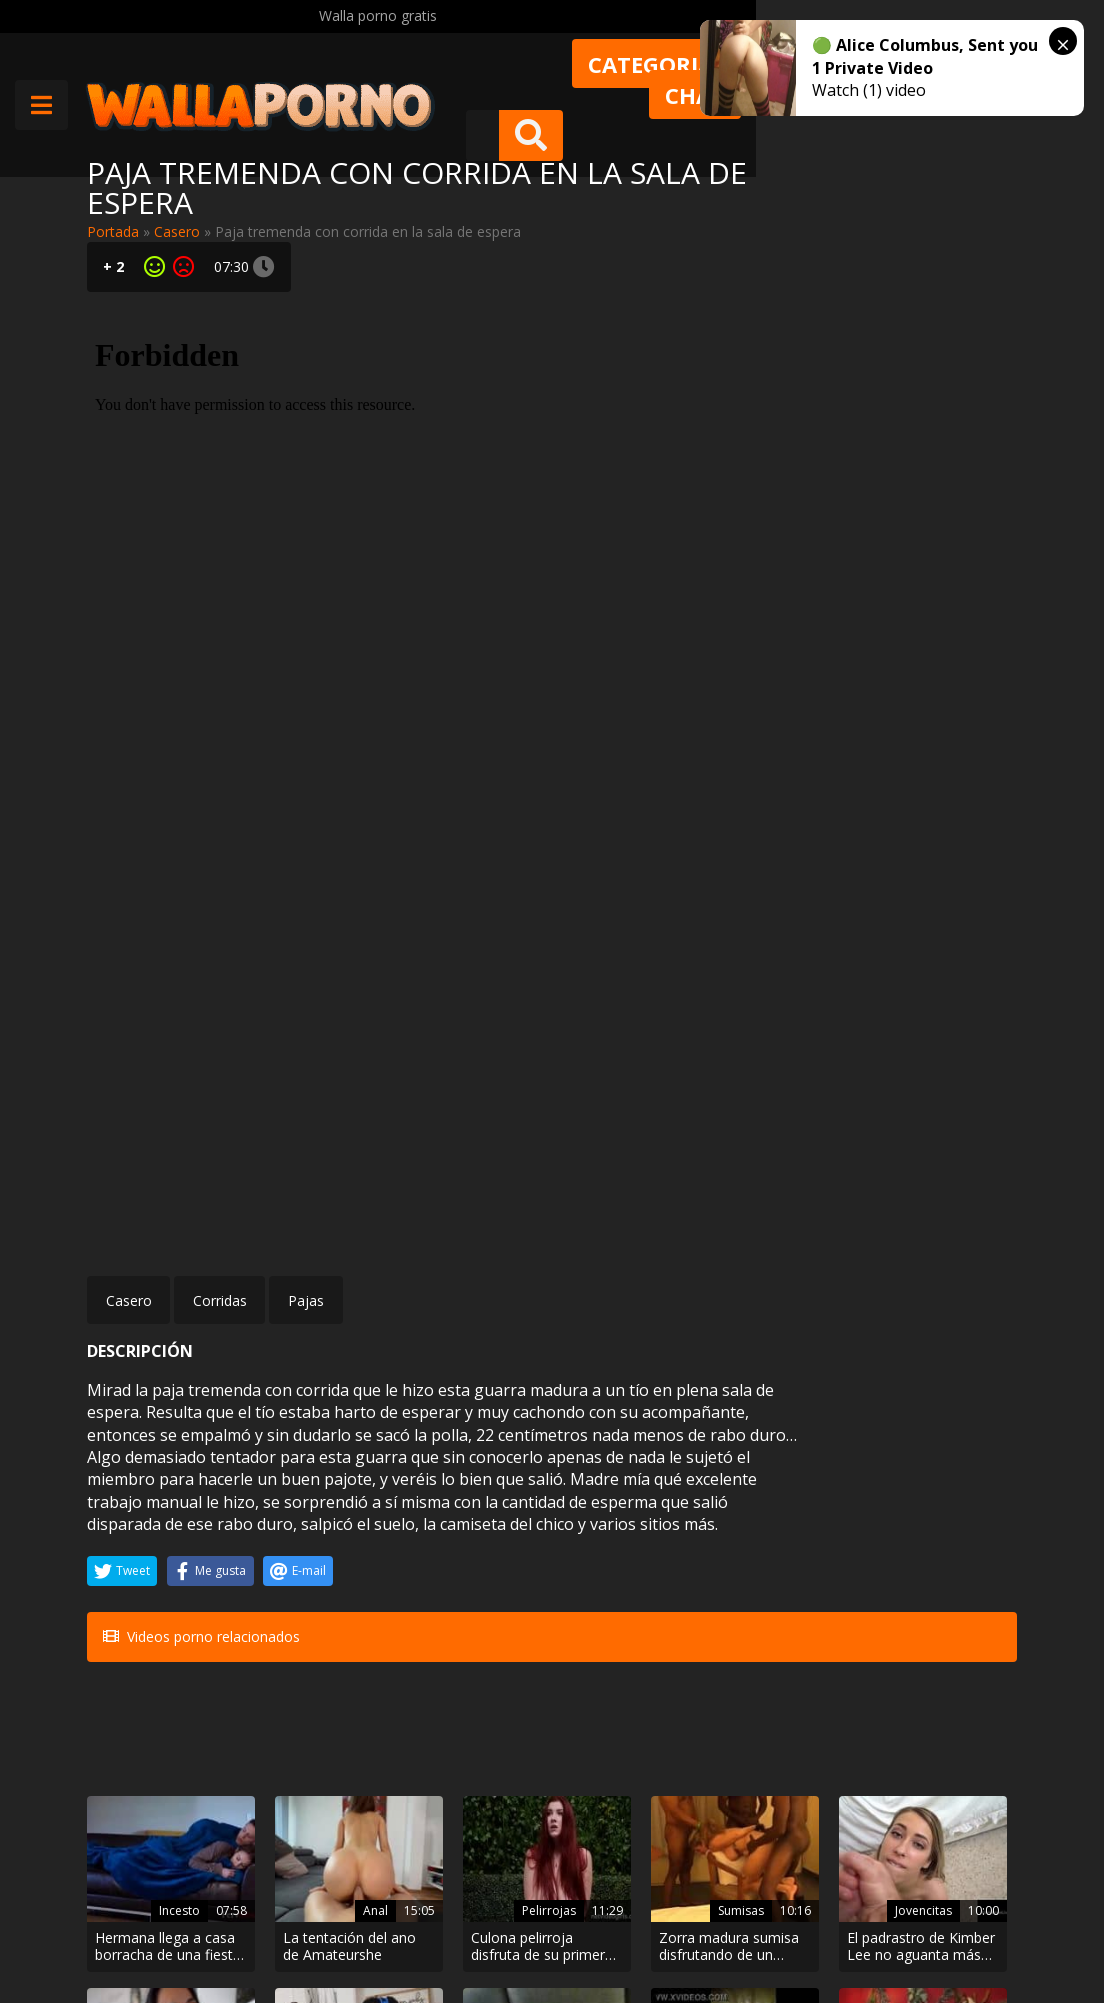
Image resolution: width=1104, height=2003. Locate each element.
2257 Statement (682, 1932)
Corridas (220, 849)
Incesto (149, 1530)
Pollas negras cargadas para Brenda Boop (774, 1736)
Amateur (937, 1530)
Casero (177, 231)
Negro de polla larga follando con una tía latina (470, 1736)
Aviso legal (301, 1932)
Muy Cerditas (309, 1842)
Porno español (770, 1678)
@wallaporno (942, 1914)
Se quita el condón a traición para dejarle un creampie (947, 1736)
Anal (316, 1530)
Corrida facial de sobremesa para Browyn (940, 1566)
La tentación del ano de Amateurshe (305, 1566)
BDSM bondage (297, 1678)
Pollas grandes (454, 1678)
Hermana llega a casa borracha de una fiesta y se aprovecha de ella (152, 1566)
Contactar (299, 1877)
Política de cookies (540, 1932)
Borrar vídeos (408, 1932)
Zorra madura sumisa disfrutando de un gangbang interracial (627, 1566)
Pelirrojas (460, 1530)
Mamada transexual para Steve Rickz (620, 1736)
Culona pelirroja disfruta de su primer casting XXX (472, 1566)
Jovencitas (775, 1530)
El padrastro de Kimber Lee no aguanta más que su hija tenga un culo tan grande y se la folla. (784, 1566)
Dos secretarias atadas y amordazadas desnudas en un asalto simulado (304, 1736)
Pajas (306, 849)
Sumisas (622, 1530)
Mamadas (617, 1699)
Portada (113, 231)
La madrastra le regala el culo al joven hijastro (146, 1736)
